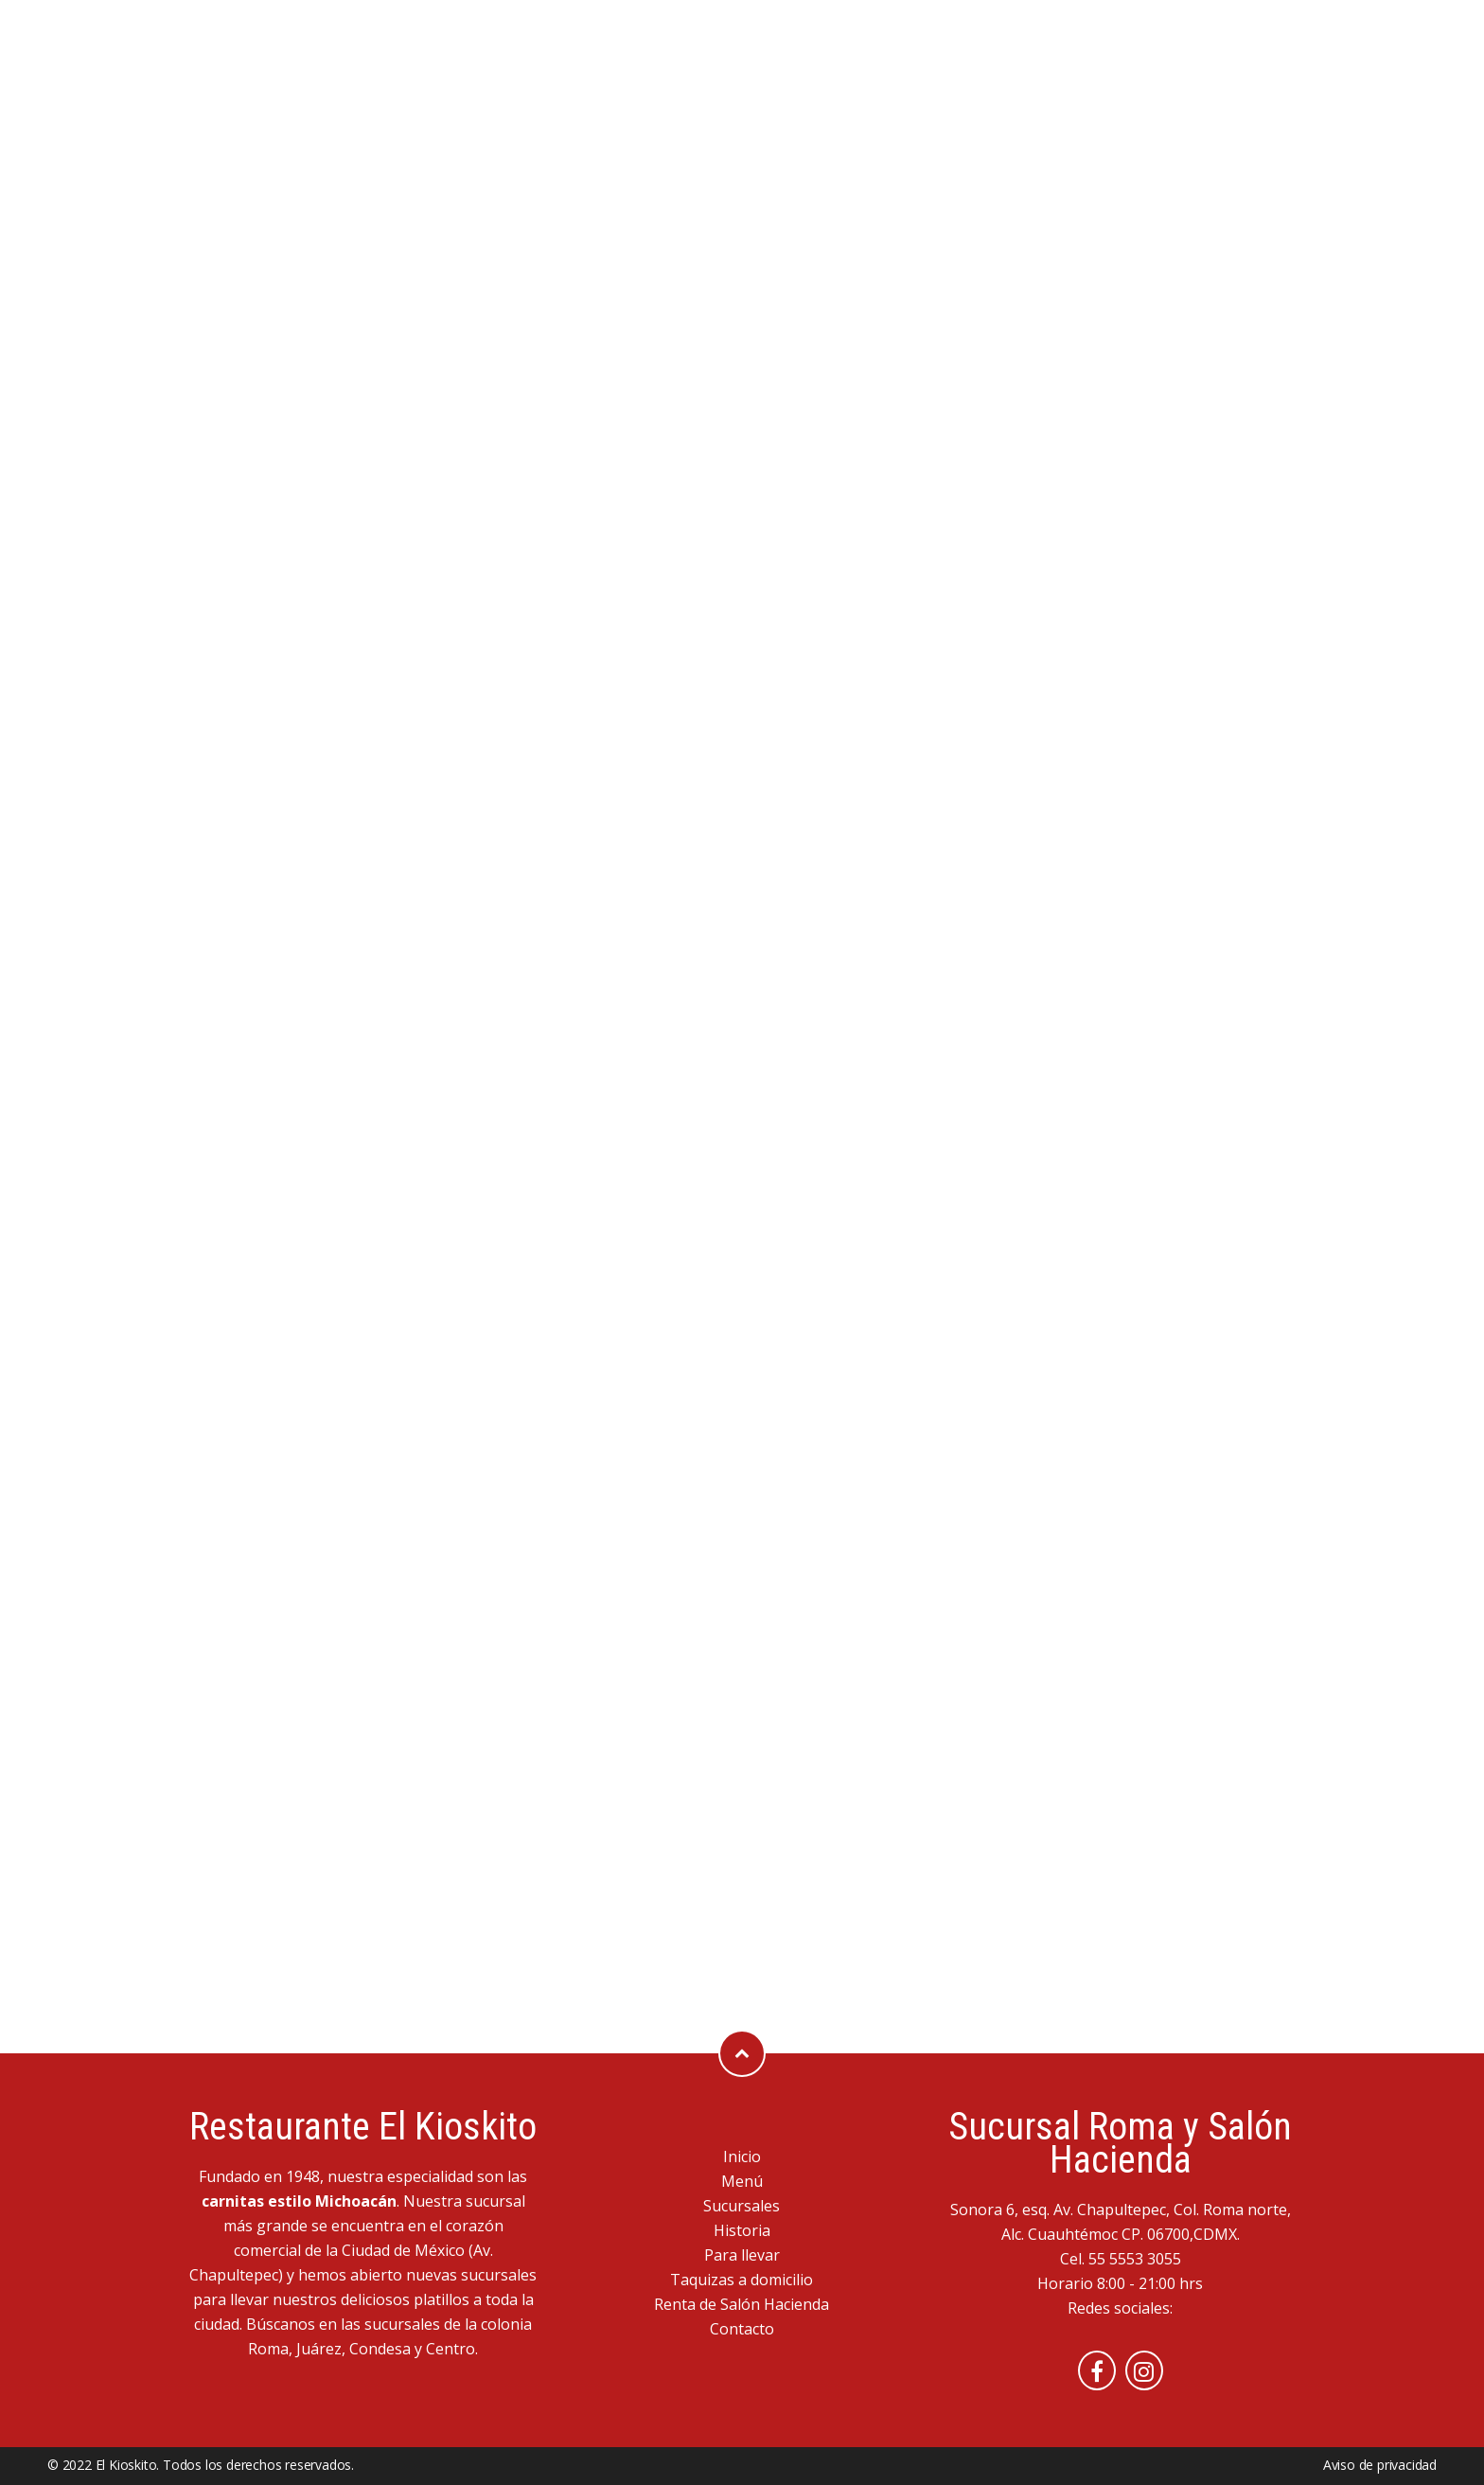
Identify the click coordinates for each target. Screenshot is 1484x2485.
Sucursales (741, 2205)
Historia (742, 2230)
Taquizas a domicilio (741, 2279)
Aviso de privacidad (1380, 2465)
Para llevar (742, 2255)
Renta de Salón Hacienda (741, 2304)
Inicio (742, 2156)
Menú (742, 2181)
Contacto (742, 2328)
